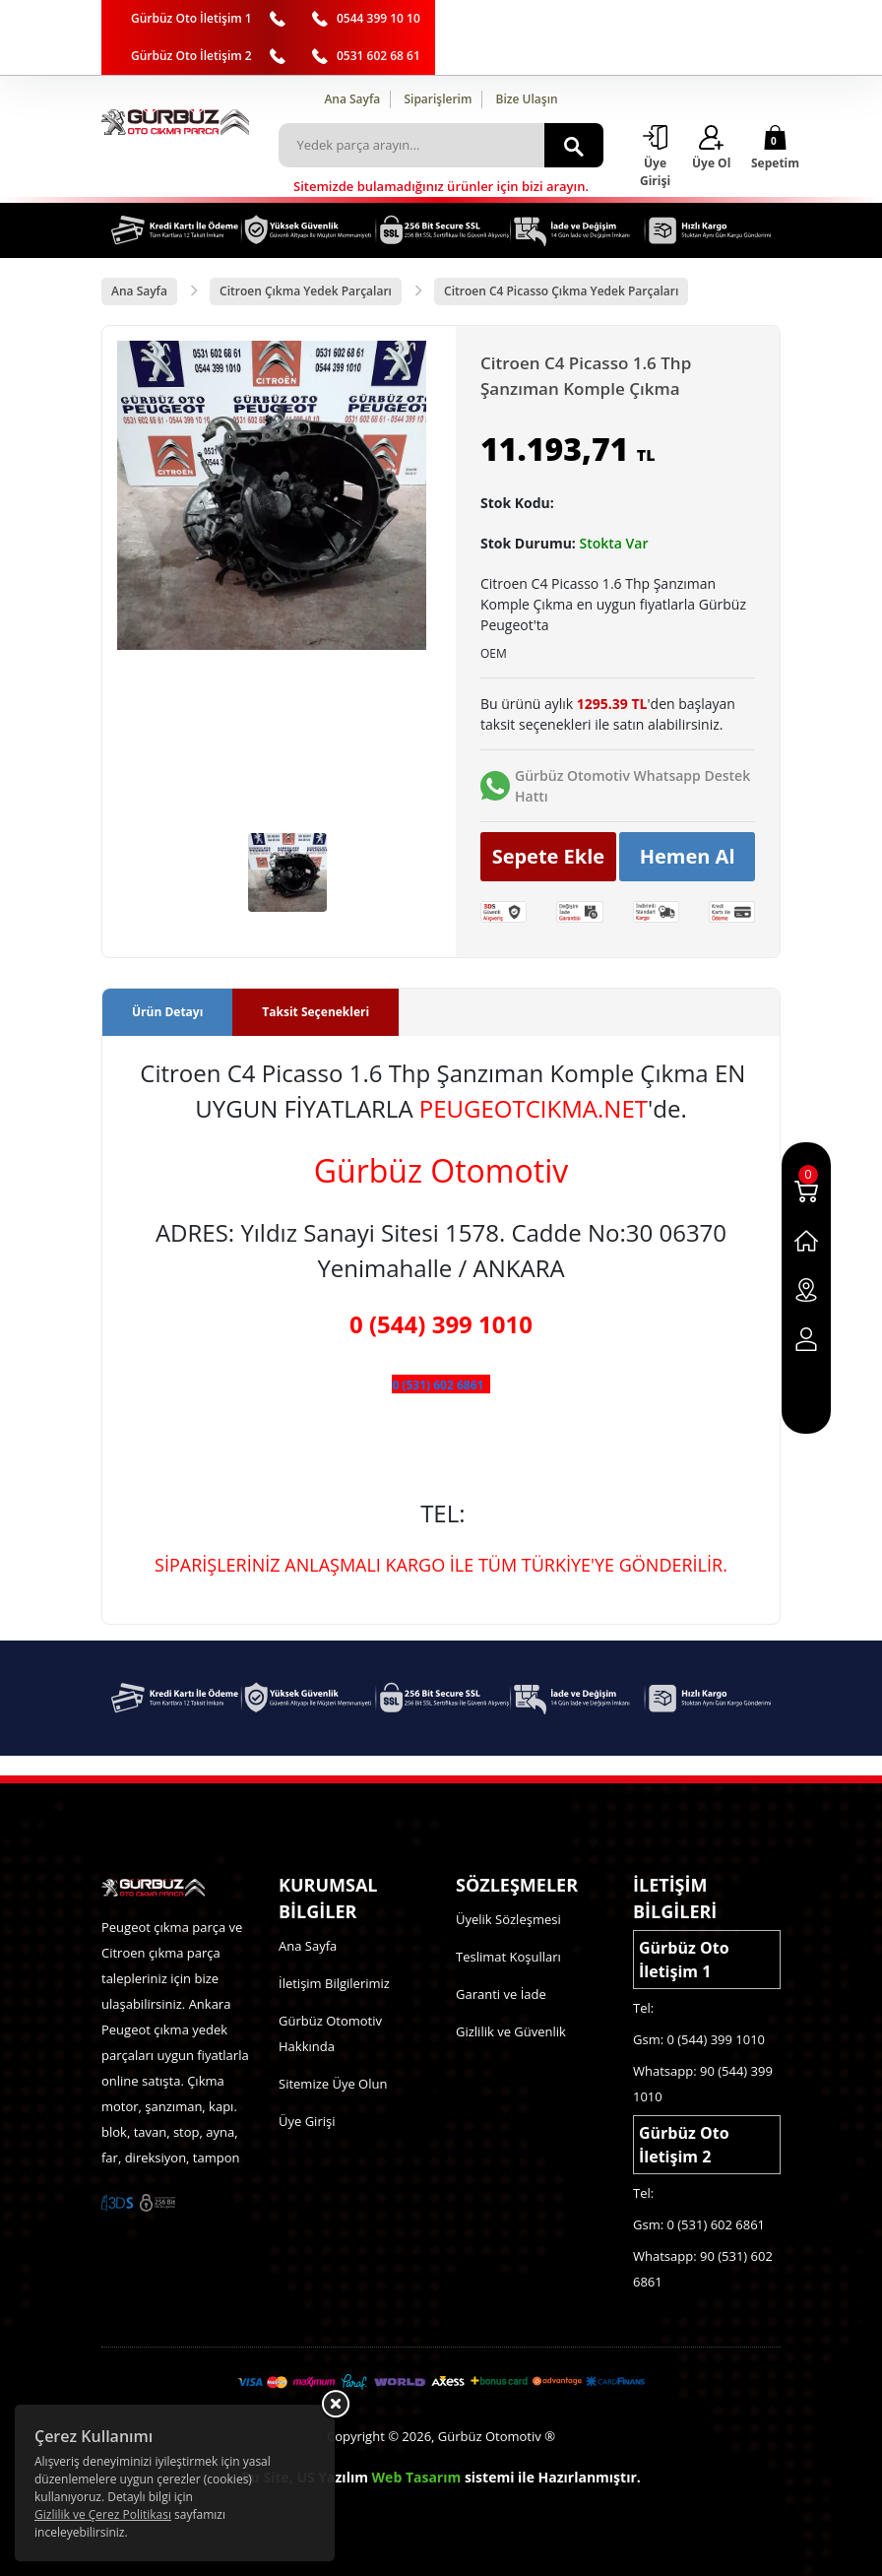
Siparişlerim (438, 99)
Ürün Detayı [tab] (167, 1011)
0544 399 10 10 (378, 18)
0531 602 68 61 (378, 55)
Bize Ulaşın (527, 99)
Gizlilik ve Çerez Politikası (102, 2514)
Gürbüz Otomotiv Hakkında (330, 2033)
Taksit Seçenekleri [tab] (315, 1011)
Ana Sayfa (352, 99)
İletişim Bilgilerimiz (334, 1983)
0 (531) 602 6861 (437, 1385)
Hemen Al (687, 856)
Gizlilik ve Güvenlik (511, 2031)
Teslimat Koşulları (508, 1956)
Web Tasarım (417, 2477)
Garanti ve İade (501, 1994)
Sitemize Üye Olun (333, 2084)
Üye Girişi (307, 2121)
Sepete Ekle (548, 856)
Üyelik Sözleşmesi (508, 1919)
